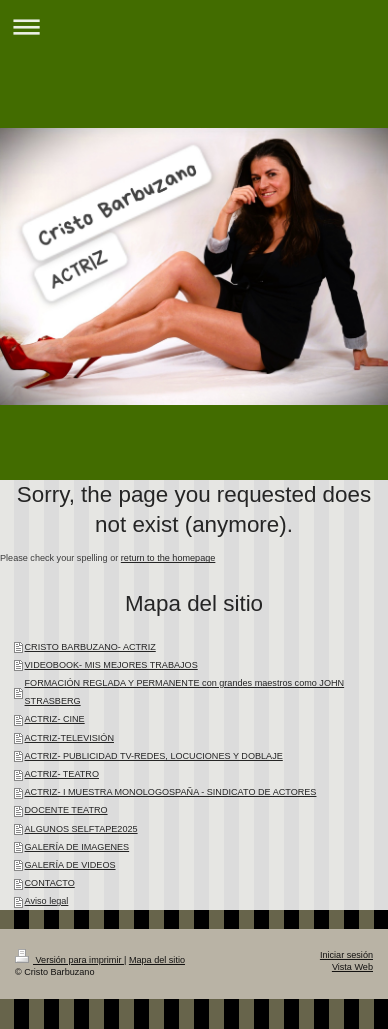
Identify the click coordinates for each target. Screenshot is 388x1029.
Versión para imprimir (69, 960)
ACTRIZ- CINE (55, 719)
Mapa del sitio (157, 960)
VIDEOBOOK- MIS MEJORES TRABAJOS (111, 665)
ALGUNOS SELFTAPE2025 (81, 829)
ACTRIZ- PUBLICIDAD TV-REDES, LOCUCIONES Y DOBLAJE (154, 756)
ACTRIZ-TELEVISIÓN (69, 738)
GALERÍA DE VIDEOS (70, 865)
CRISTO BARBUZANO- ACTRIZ (90, 647)
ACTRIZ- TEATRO (62, 774)
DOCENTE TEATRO (66, 810)
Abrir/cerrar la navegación (194, 26)
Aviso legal (47, 901)
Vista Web (352, 967)
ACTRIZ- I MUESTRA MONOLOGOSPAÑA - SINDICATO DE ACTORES (171, 792)
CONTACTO (50, 883)
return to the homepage (168, 558)
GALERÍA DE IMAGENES (77, 847)
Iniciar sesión (346, 955)
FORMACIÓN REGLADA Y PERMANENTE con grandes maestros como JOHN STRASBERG (185, 692)
